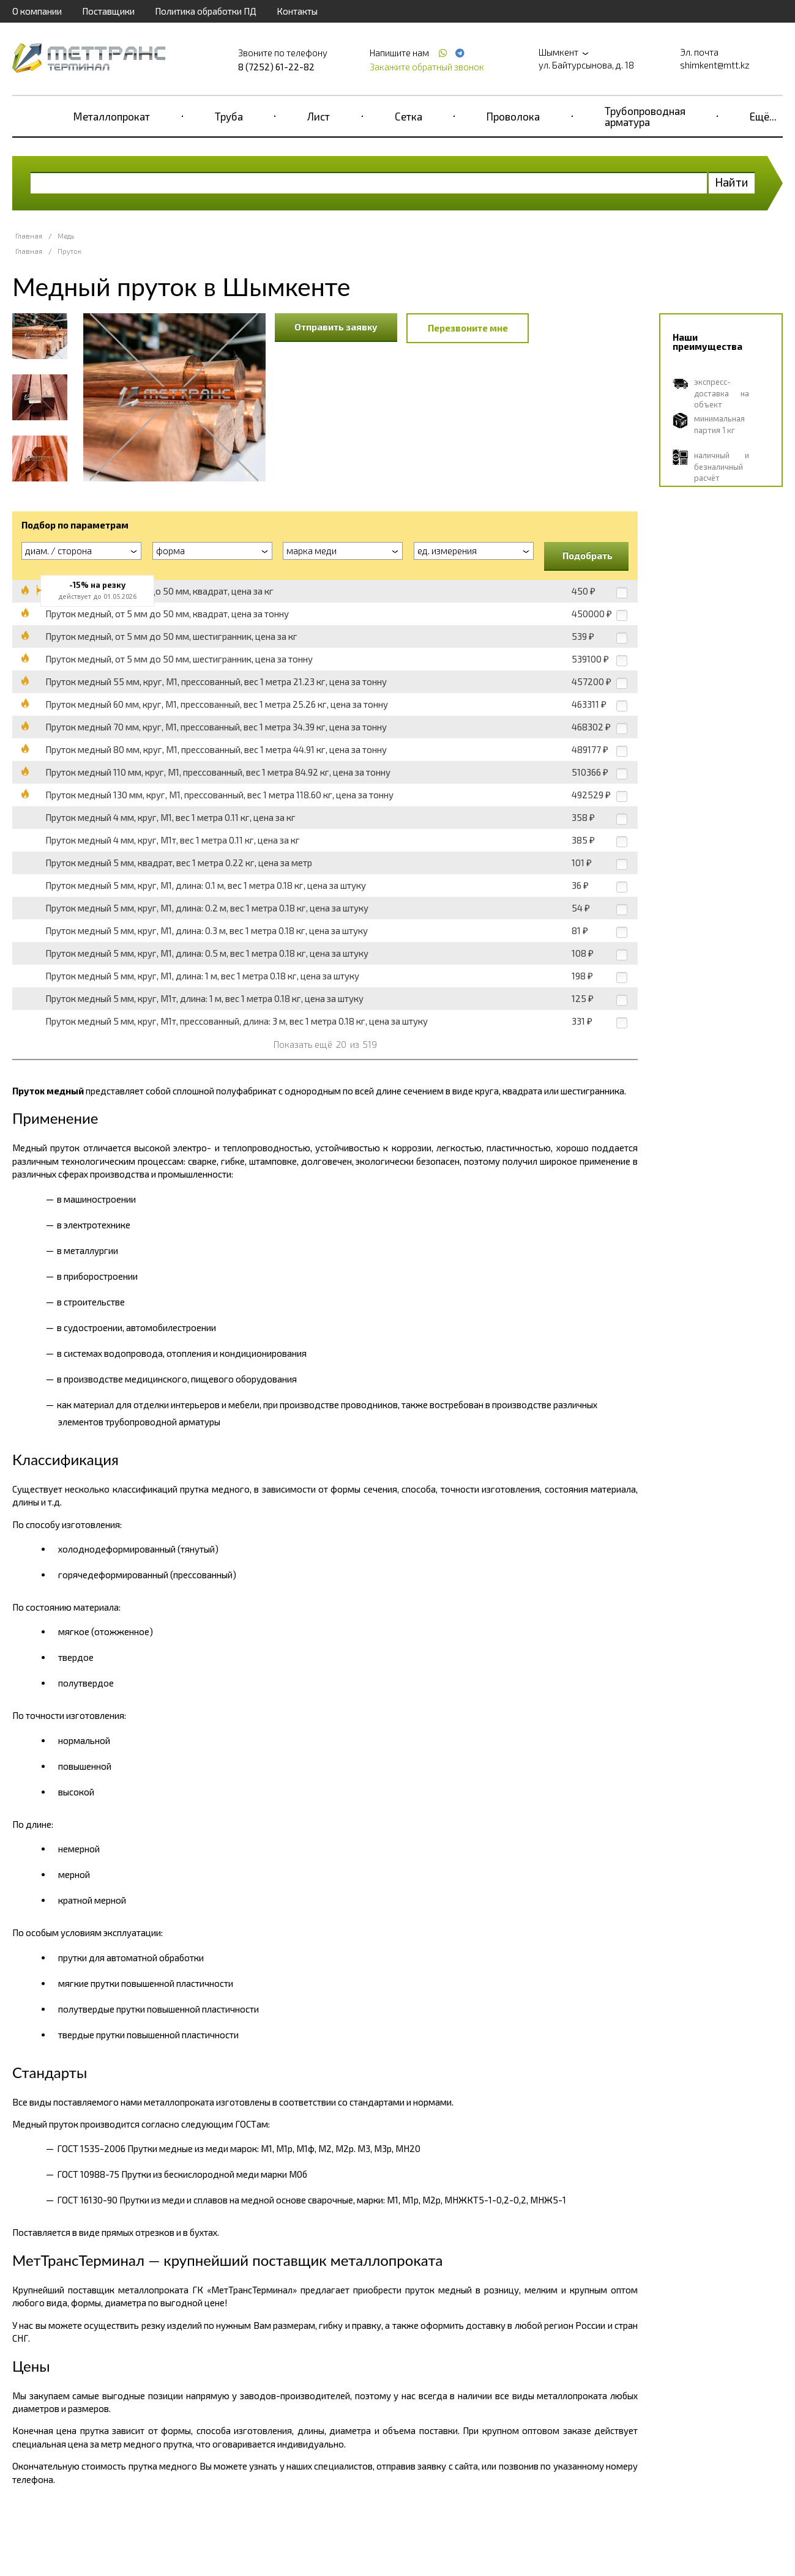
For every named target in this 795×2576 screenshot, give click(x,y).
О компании (37, 11)
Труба (229, 116)
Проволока (513, 116)
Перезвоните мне (468, 327)
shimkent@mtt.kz (715, 64)
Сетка (408, 116)
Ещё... (763, 116)
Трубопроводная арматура (645, 116)
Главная (28, 236)
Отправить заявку (336, 326)
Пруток (69, 251)
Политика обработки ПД (205, 11)
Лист (318, 116)
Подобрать (587, 555)
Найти (731, 182)
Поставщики (108, 11)
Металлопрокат (111, 116)
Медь (66, 236)
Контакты (297, 11)
